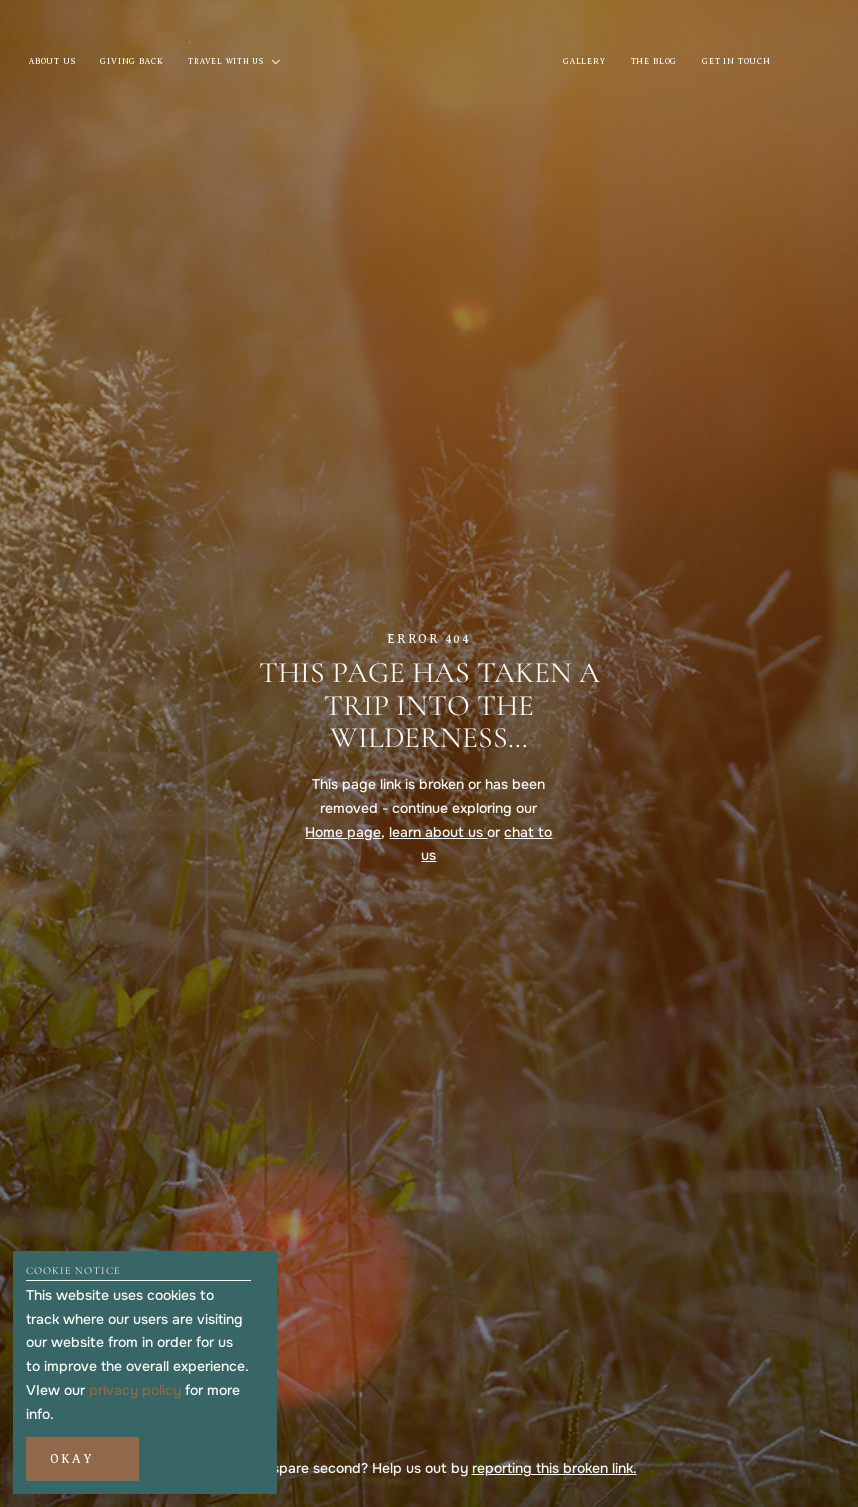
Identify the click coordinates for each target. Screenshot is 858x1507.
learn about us (438, 832)
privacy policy (135, 1390)
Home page (343, 832)
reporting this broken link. (554, 1468)
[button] (82, 1459)
